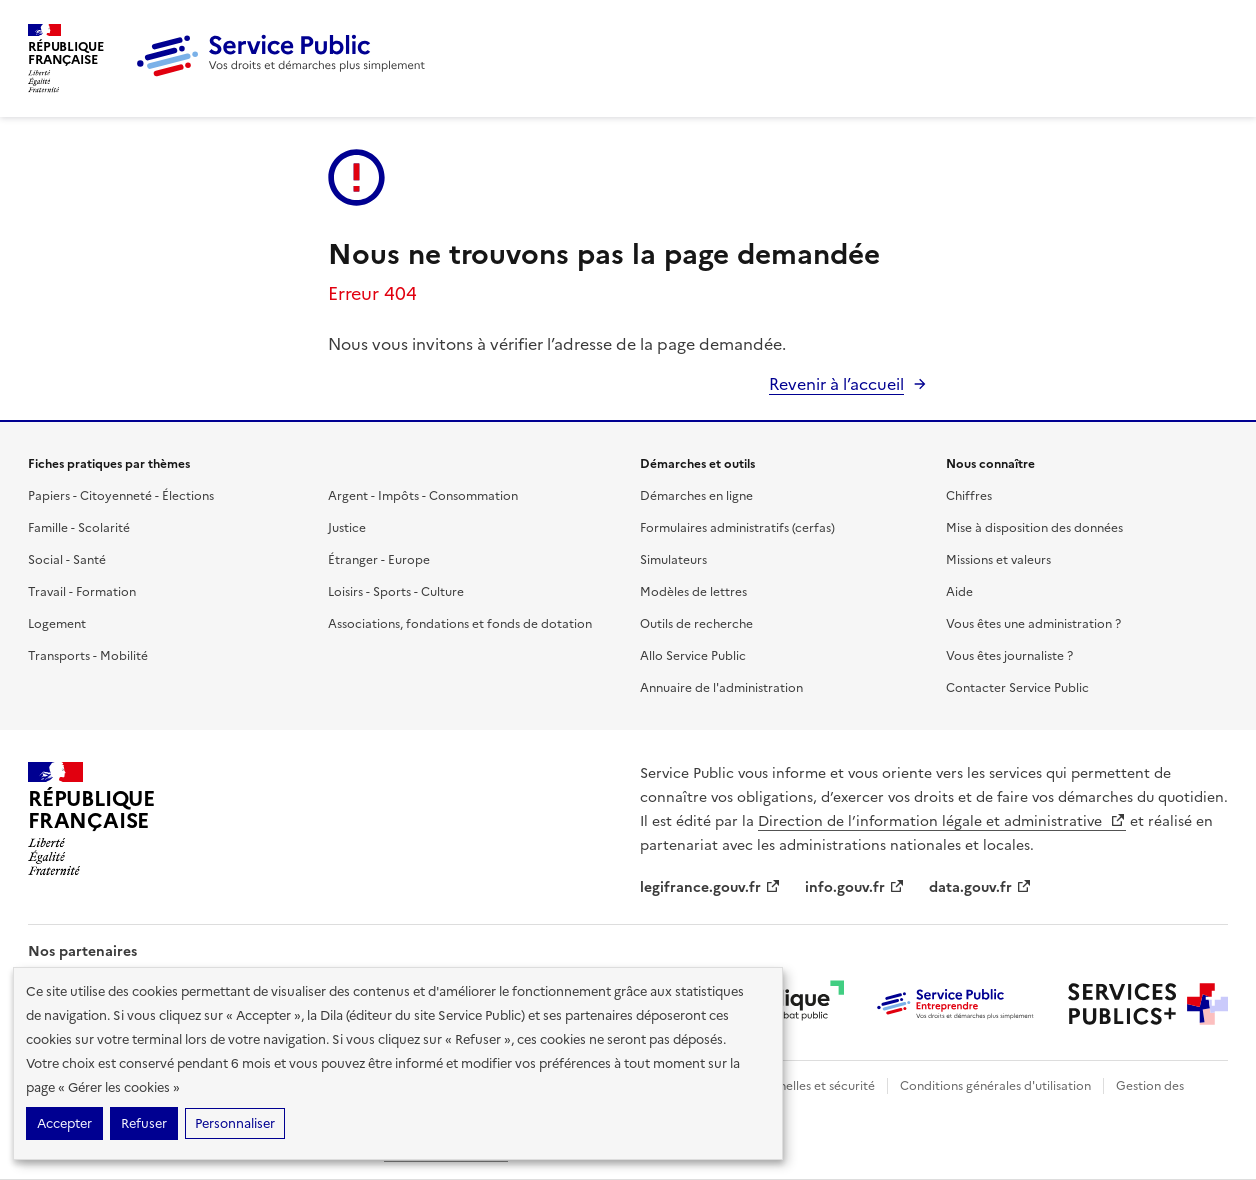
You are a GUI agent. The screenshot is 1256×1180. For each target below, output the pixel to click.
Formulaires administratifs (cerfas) (737, 528)
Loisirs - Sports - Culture (396, 592)
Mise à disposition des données (1034, 528)
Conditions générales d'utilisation (995, 1086)
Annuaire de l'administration (721, 688)
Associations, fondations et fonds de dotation (460, 624)
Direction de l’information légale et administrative (942, 821)
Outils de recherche (696, 624)
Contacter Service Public (1017, 688)
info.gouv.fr (855, 887)
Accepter (64, 1123)
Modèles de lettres (693, 592)
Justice (347, 528)
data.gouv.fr (980, 887)
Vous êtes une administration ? (1033, 624)
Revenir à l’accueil (836, 384)
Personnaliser (235, 1123)
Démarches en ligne (696, 496)
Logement (57, 624)
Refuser (144, 1123)
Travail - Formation (82, 592)
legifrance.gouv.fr (710, 887)
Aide (959, 592)
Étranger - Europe (379, 560)
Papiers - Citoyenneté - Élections (121, 496)
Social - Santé (67, 560)
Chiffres (969, 496)
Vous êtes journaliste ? (1009, 656)
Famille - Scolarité (79, 528)
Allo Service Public (693, 656)
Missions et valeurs (998, 560)
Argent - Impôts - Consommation (423, 496)
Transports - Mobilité (88, 656)
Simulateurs (673, 560)
